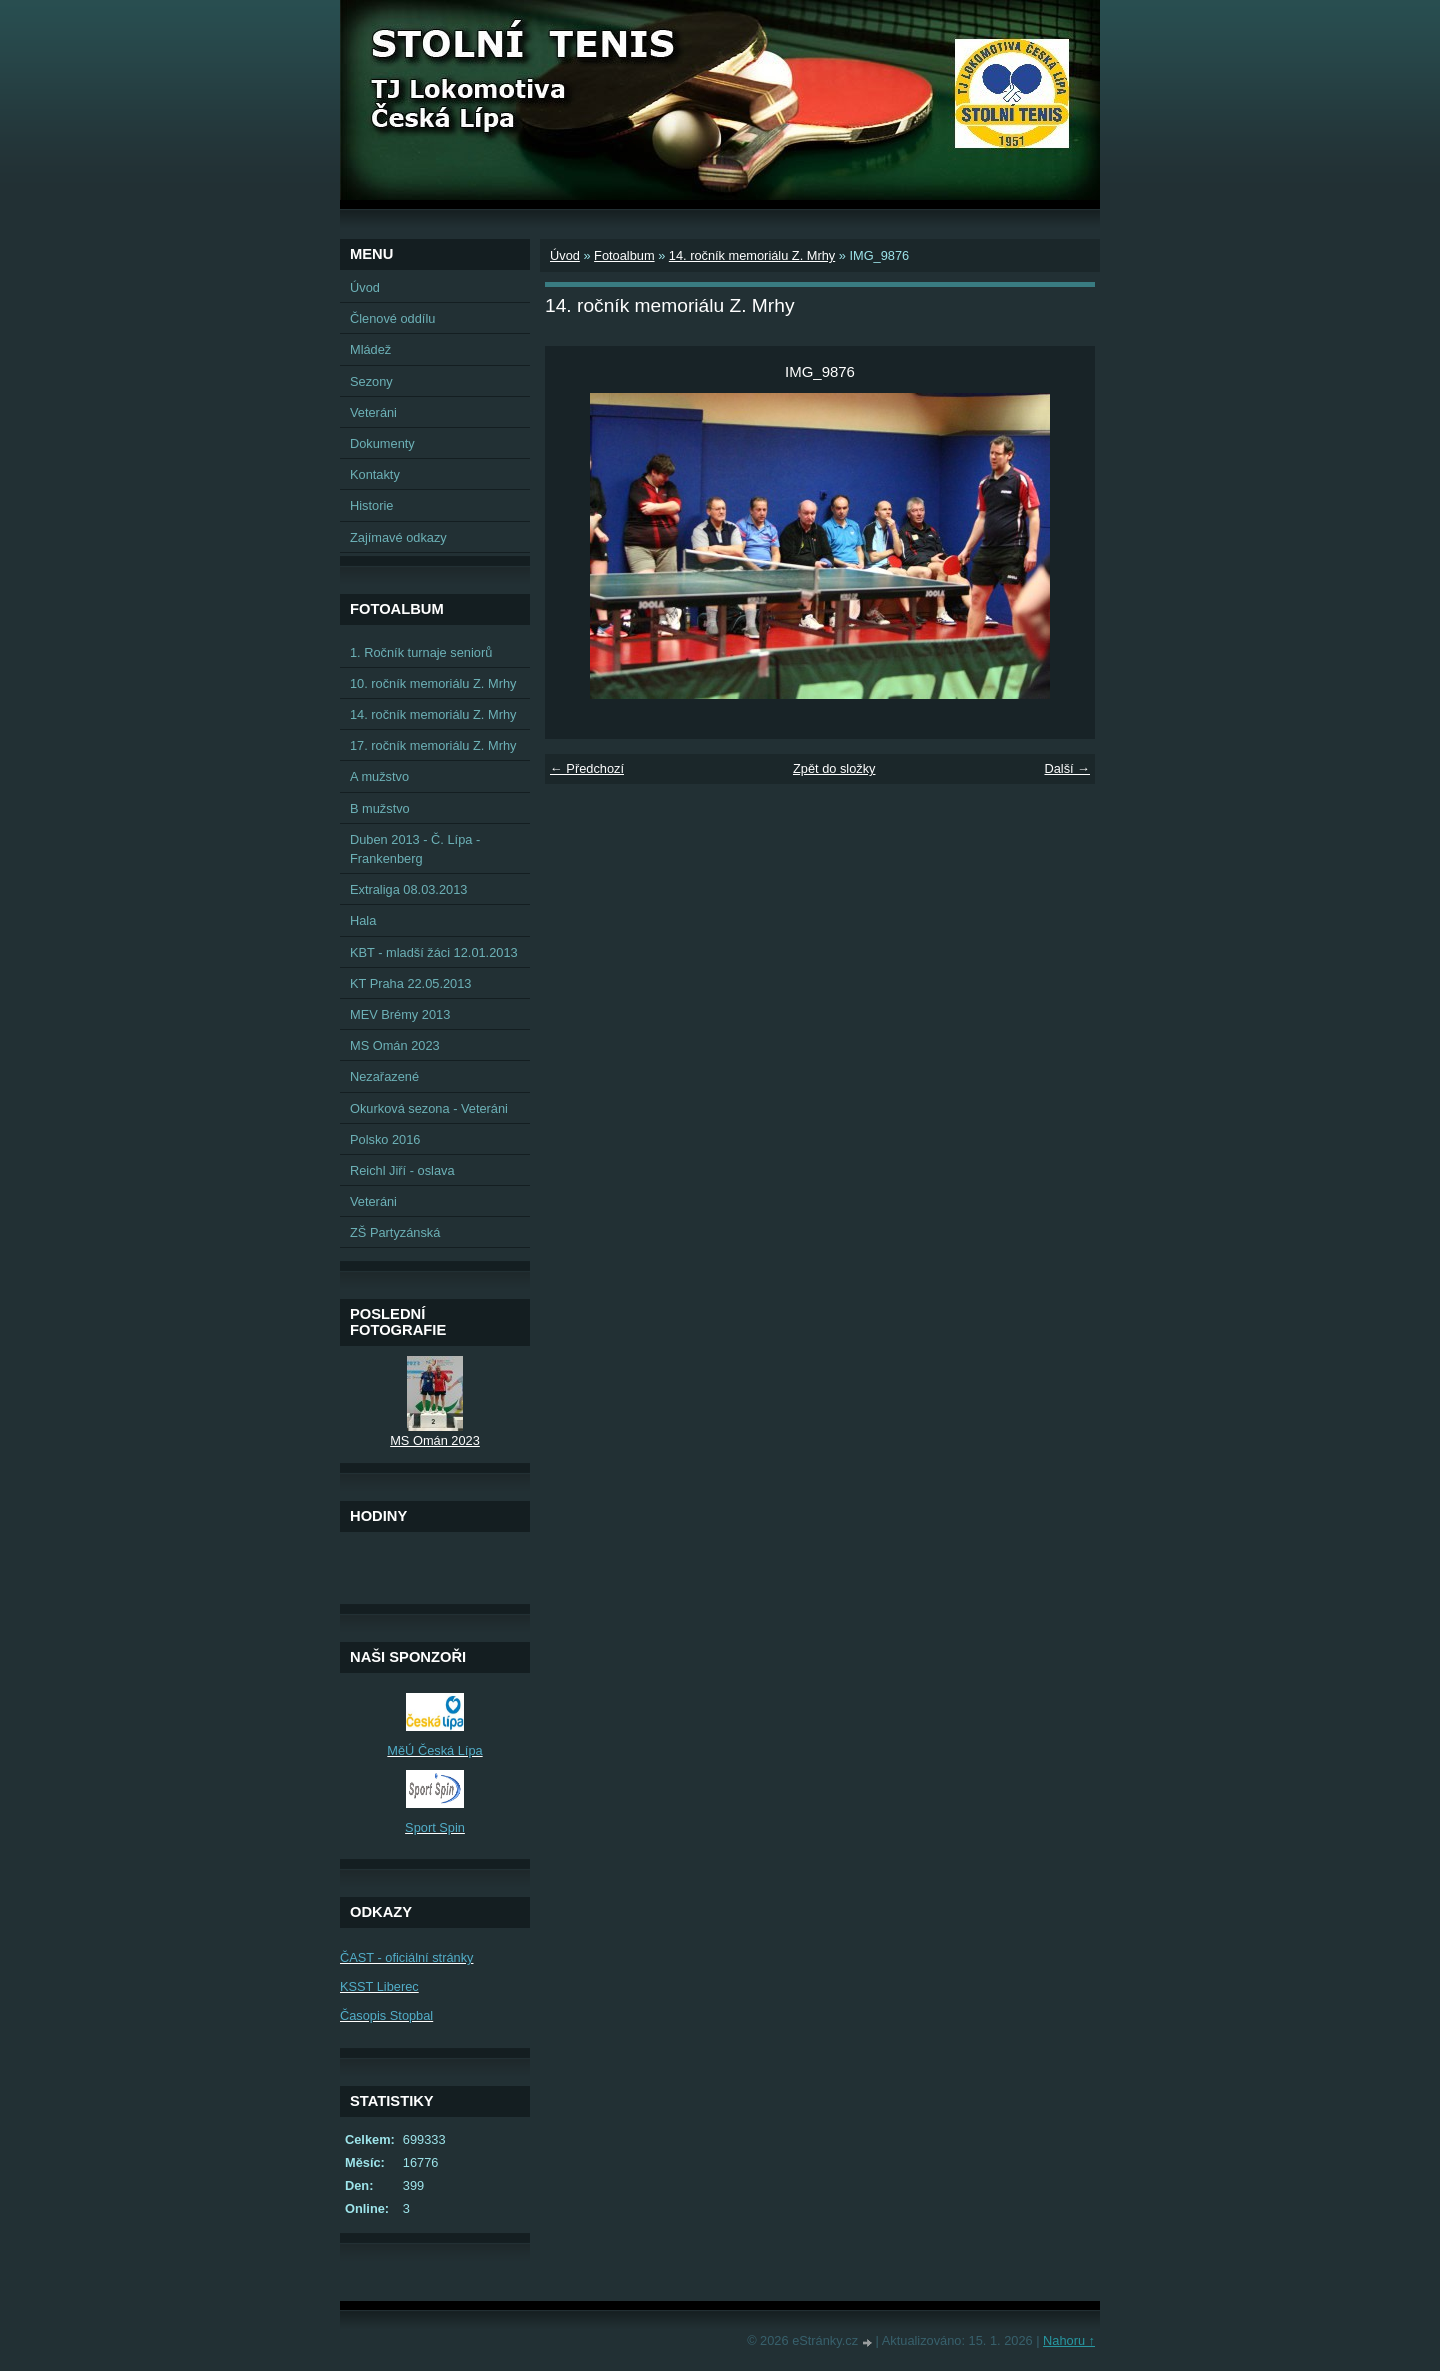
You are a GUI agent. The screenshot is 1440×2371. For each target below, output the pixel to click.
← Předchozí (587, 768)
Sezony (371, 381)
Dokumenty (382, 443)
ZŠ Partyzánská (395, 1232)
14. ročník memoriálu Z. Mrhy (752, 255)
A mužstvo (379, 776)
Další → (1067, 768)
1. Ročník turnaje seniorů (421, 652)
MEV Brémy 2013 (400, 1014)
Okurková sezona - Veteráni (429, 1108)
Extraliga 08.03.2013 (408, 889)
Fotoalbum (624, 255)
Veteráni (373, 412)
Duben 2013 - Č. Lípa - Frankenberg (415, 849)
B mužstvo (380, 808)
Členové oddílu (392, 318)
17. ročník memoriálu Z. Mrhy (433, 745)
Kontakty (375, 474)
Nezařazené (384, 1076)
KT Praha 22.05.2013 (410, 983)
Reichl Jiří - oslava (402, 1170)
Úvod (565, 255)
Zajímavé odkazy (398, 537)
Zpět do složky (834, 768)
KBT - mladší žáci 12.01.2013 (434, 952)
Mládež (370, 349)
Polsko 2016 (385, 1139)
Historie (371, 505)
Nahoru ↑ (1069, 2340)
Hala (363, 920)
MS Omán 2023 (395, 1045)
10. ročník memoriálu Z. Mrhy (433, 683)
